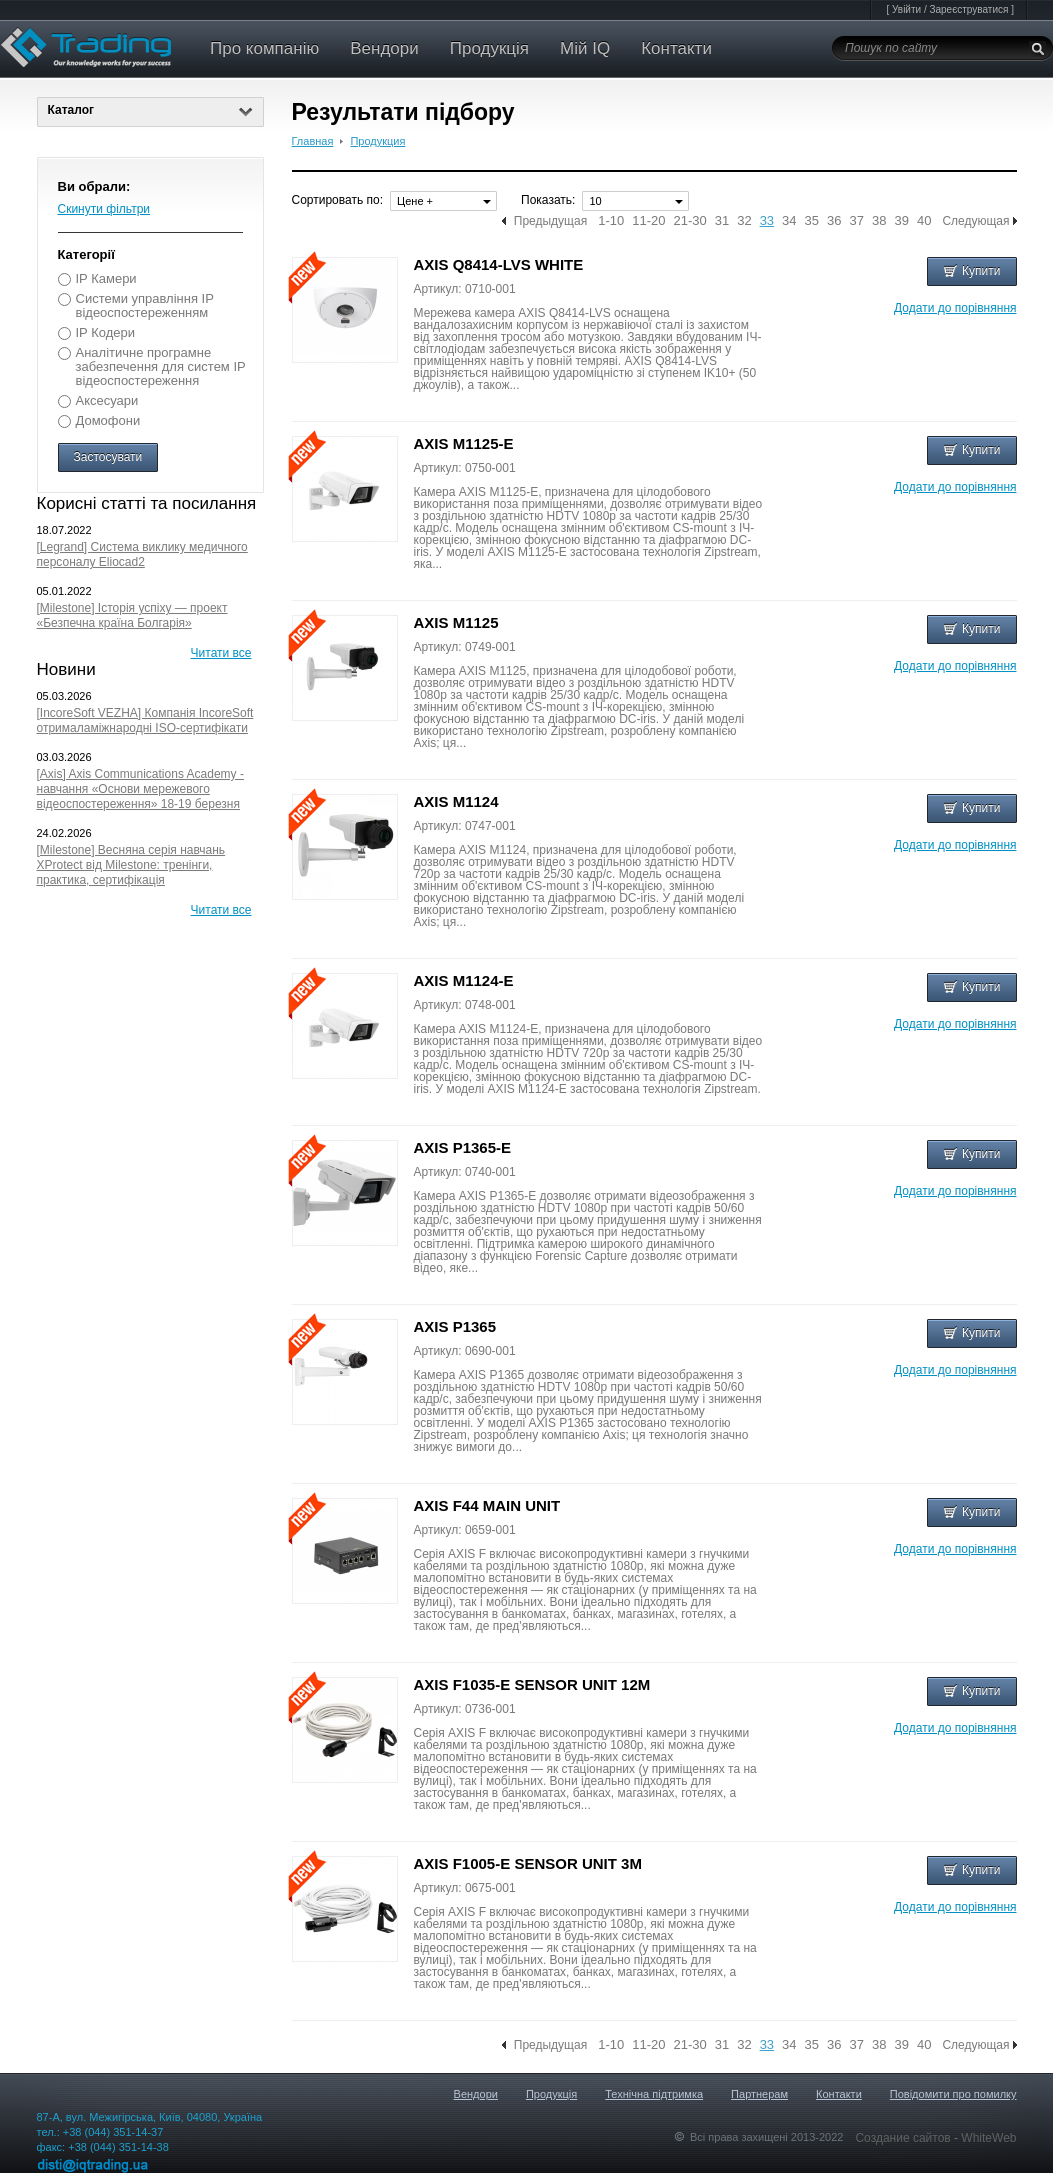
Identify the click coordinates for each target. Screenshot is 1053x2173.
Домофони (108, 420)
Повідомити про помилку (953, 2094)
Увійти (906, 9)
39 (901, 221)
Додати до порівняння (955, 308)
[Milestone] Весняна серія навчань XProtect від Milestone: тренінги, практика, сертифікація (131, 865)
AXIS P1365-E (463, 1147)
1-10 (611, 221)
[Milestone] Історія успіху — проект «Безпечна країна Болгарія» (132, 615)
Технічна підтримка (654, 2094)
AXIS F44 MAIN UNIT (487, 1505)
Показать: (548, 200)
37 (857, 221)
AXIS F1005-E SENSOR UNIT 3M (528, 1863)
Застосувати (108, 457)
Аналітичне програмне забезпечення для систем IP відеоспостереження (161, 366)
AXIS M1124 (456, 801)
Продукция (377, 141)
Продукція (489, 48)
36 (834, 221)
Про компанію (264, 48)
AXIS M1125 (456, 622)
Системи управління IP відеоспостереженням (145, 305)
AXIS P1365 (455, 1326)
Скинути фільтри (104, 209)
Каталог (150, 110)
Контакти (676, 48)
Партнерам (759, 2094)
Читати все (221, 653)
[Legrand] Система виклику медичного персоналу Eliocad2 (142, 554)
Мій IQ (585, 48)
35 (812, 221)
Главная (313, 141)
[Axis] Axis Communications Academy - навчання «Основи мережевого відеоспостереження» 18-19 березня (140, 789)
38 (879, 221)
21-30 (689, 221)
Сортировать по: (338, 200)
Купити (971, 271)
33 (767, 221)
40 (924, 221)
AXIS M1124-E (464, 980)
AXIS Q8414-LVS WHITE (499, 264)
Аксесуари (107, 400)
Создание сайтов (904, 2138)
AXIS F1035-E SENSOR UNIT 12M (532, 1684)
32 (744, 221)
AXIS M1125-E (464, 443)
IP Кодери (105, 332)
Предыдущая (550, 221)
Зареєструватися (968, 9)
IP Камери (106, 278)
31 (722, 221)
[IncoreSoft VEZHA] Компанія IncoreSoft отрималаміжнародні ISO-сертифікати (145, 720)
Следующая (975, 221)
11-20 (648, 221)
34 (789, 221)
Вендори (384, 48)
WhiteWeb (988, 2138)
